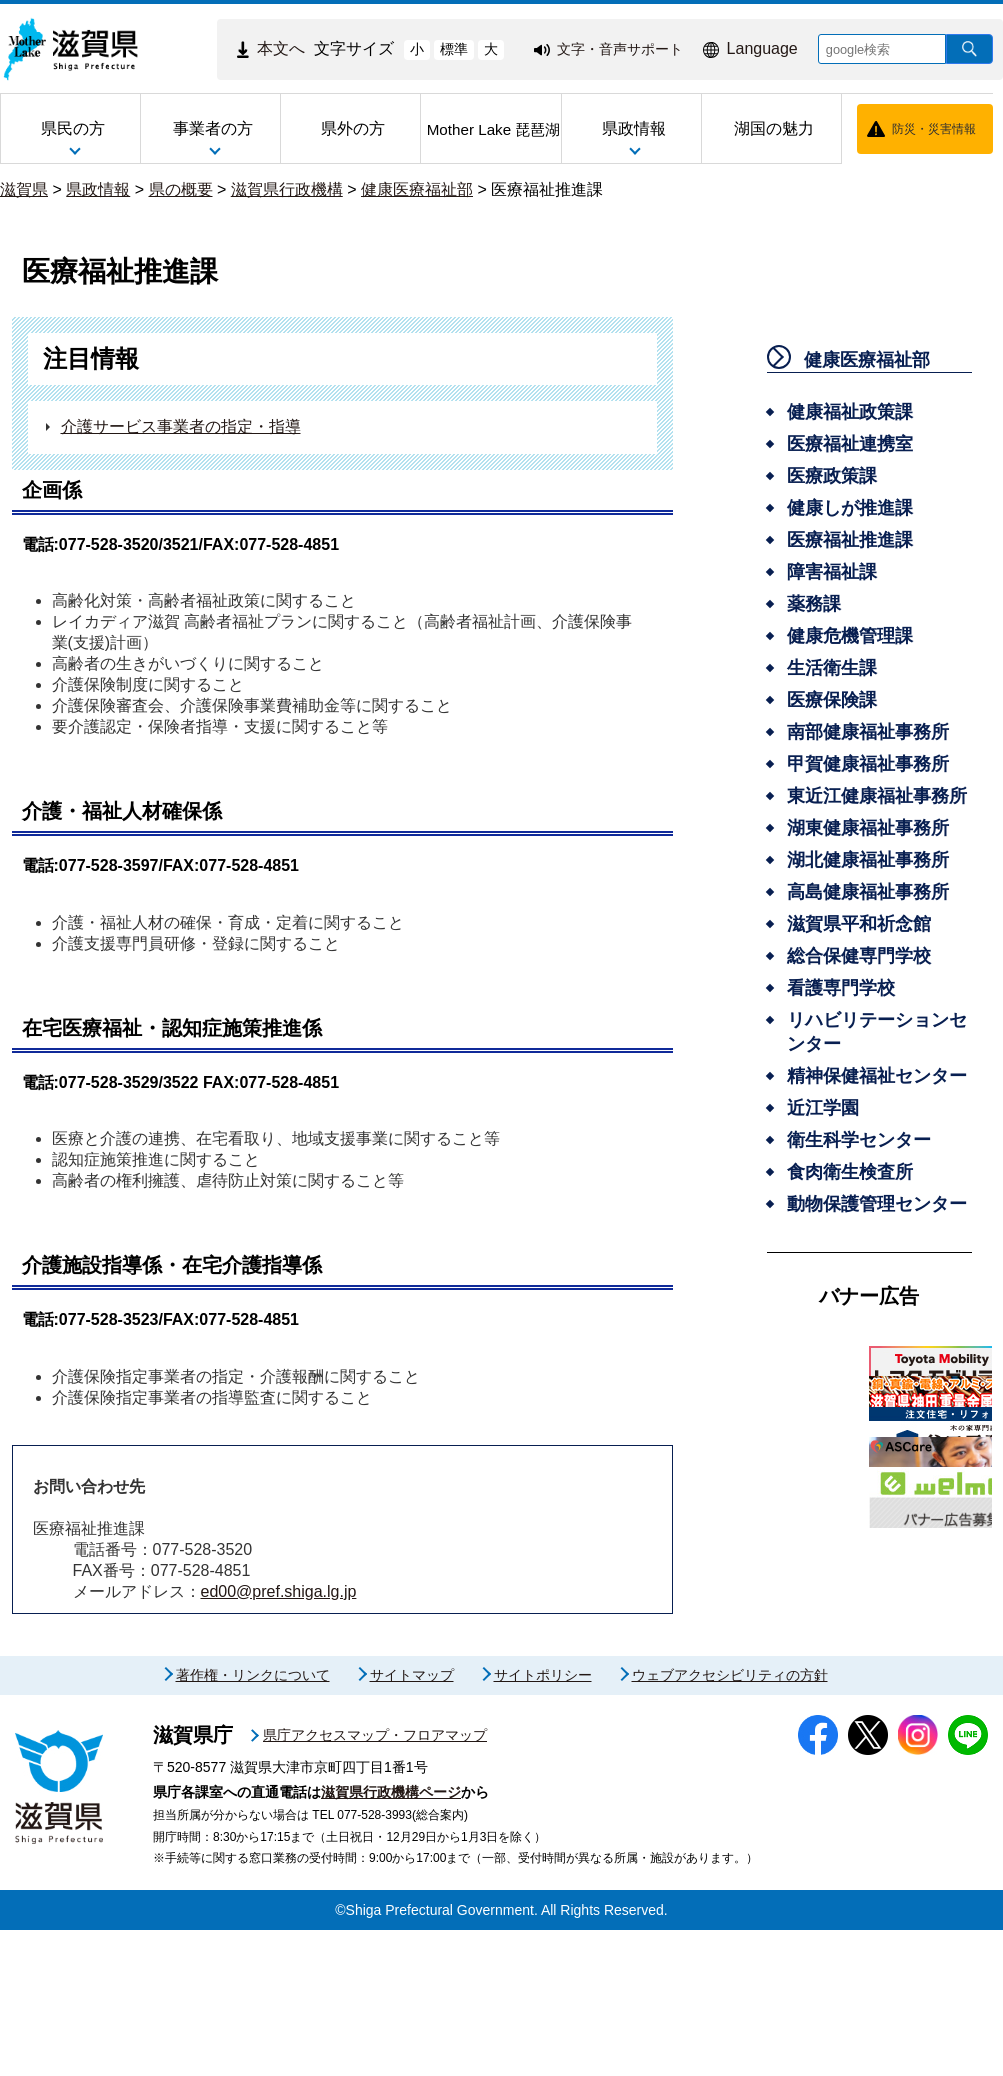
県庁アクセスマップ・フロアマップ (375, 1881)
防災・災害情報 (934, 129)
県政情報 (98, 189)
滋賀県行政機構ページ (391, 1938)
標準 (454, 49)
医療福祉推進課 (547, 189)
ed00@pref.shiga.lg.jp (279, 1591)
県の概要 (181, 189)
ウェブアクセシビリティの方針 (730, 1821)
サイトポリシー (543, 1821)
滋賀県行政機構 (287, 189)
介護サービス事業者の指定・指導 (181, 426)
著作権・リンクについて (253, 1821)
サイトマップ (412, 1821)
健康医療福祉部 (417, 189)
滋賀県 (24, 189)
